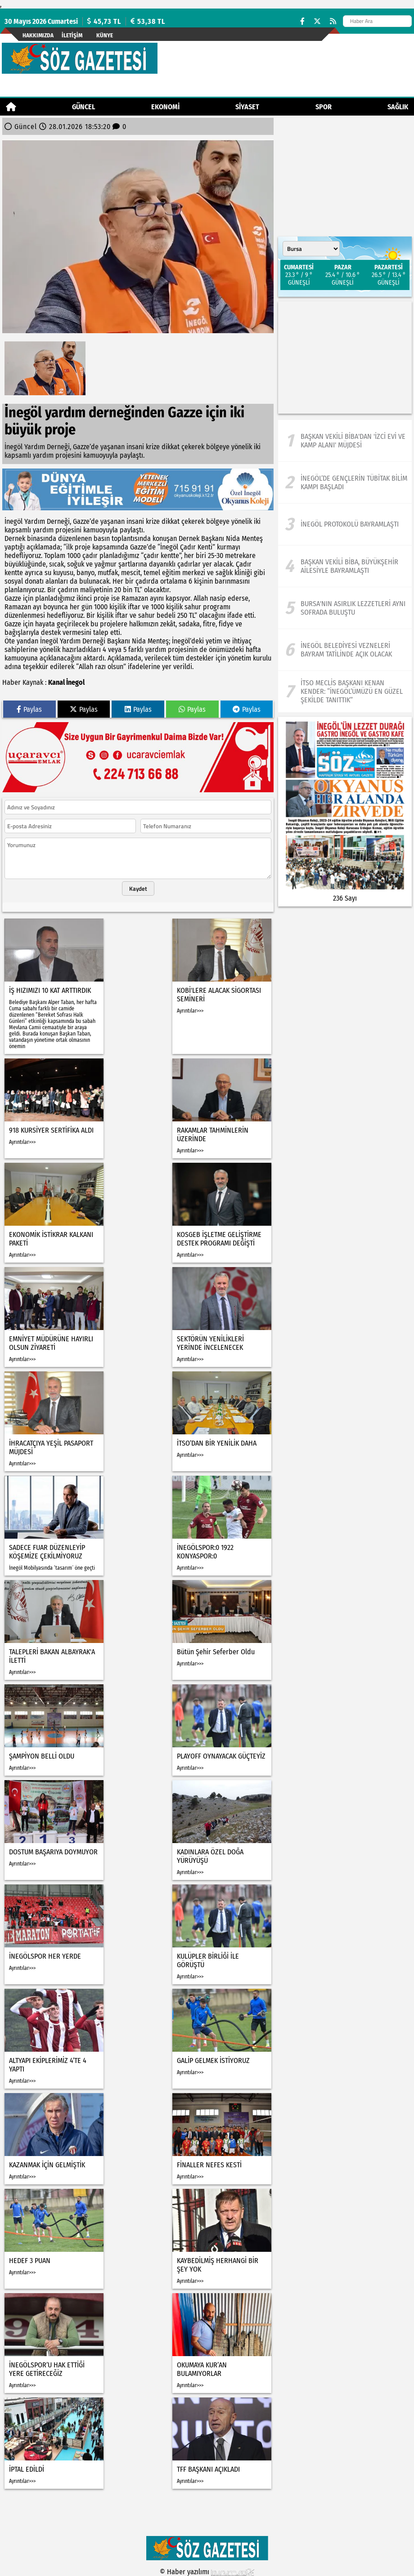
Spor (323, 107)
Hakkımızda (38, 35)
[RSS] (333, 21)
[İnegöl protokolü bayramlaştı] (345, 524)
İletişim (72, 35)
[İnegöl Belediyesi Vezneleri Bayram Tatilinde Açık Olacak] (345, 649)
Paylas (29, 709)
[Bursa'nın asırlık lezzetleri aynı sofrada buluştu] (345, 608)
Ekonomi (165, 107)
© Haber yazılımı (207, 2571)
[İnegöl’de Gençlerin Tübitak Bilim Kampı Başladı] (345, 482)
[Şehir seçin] (311, 248)
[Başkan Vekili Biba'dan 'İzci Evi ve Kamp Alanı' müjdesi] (345, 440)
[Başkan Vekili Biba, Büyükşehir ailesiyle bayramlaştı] (345, 566)
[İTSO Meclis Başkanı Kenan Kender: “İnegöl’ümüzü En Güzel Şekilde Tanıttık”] (345, 691)
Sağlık (397, 107)
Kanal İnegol (66, 682)
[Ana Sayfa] (11, 107)
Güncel (83, 107)
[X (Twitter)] (317, 21)
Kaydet (138, 888)
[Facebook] (302, 21)
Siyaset (247, 107)
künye (104, 35)
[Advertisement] (345, 357)
